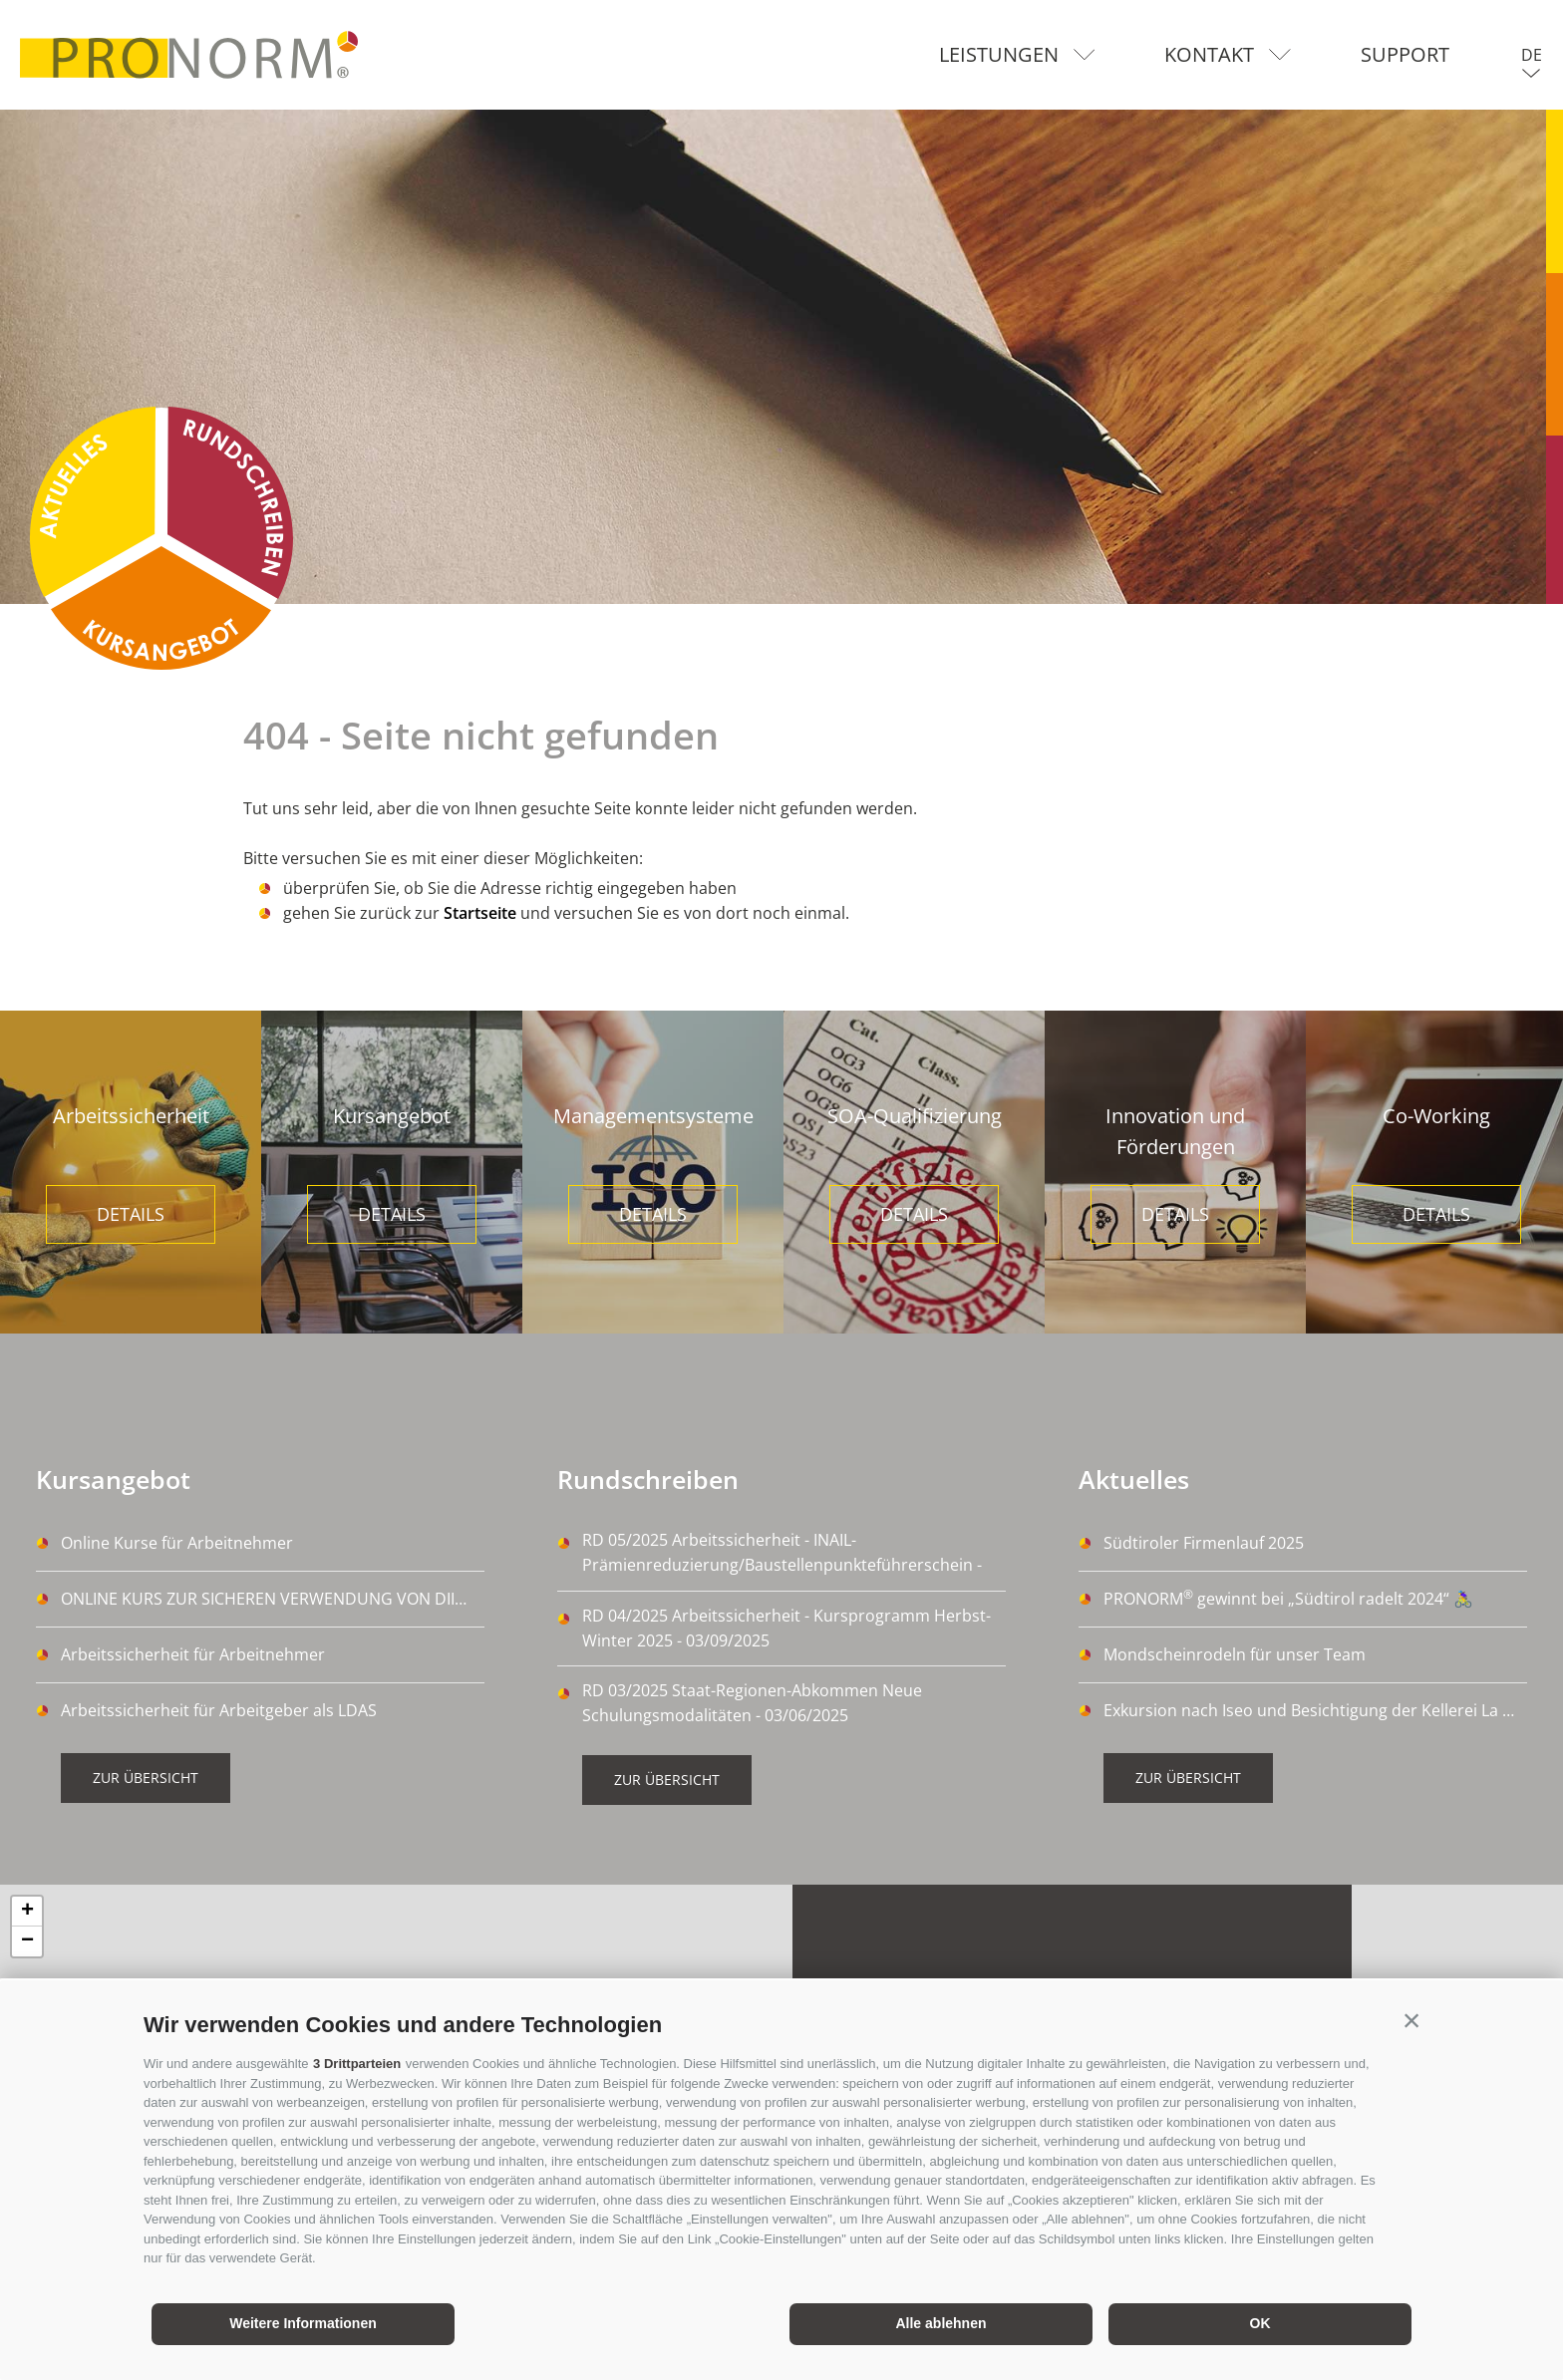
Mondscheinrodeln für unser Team (1234, 1654)
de (1531, 55)
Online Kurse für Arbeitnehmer (177, 1543)
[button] (1411, 2020)
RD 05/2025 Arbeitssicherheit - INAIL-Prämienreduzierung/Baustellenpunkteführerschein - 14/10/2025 (782, 1554)
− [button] (27, 1941)
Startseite (480, 913)
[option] (781, 357)
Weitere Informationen (303, 2323)
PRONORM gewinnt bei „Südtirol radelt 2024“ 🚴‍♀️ (1288, 1598)
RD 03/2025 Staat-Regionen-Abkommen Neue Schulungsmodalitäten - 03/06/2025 (752, 1702)
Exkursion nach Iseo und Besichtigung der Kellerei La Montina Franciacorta (1315, 1710)
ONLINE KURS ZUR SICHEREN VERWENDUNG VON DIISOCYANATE (272, 1599)
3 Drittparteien (357, 2063)
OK (1260, 2323)
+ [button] (27, 1912)
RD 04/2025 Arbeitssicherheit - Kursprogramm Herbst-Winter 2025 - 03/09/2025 (786, 1628)
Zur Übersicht (145, 1777)
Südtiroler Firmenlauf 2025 (1203, 1543)
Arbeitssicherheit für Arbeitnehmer (193, 1654)
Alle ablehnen (940, 2323)
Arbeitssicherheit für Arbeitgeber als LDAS (219, 1710)
